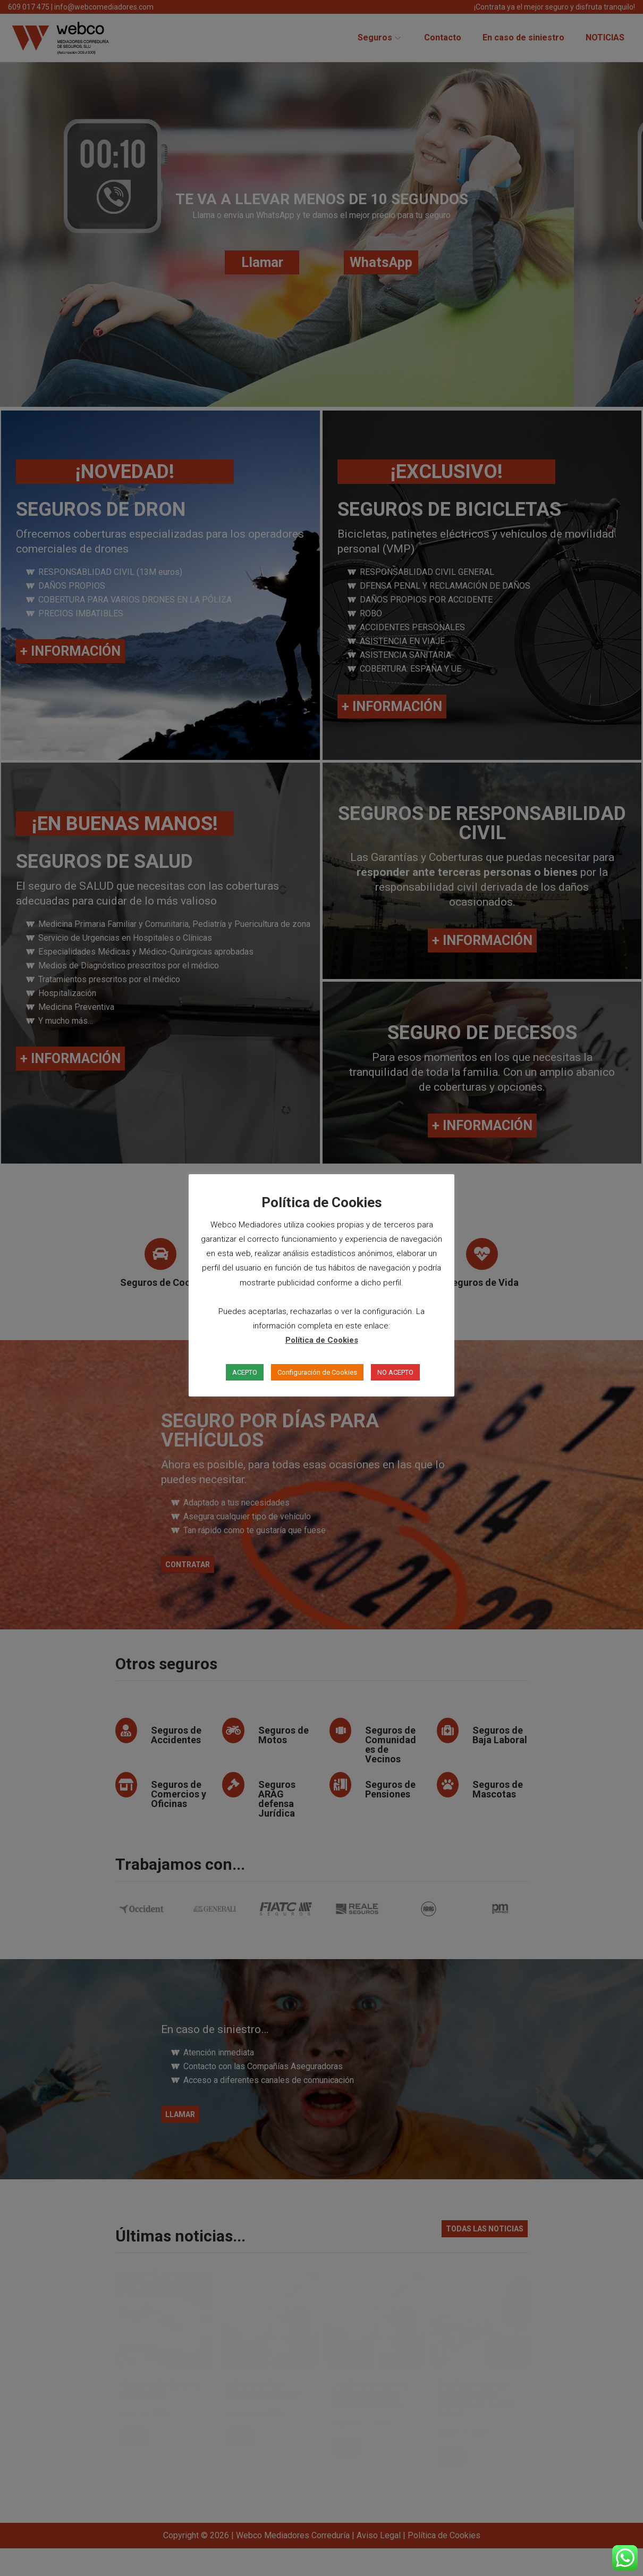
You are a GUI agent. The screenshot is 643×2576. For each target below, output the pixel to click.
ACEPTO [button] (244, 1372)
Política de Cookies (321, 1340)
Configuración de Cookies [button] (317, 1372)
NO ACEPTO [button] (395, 1372)
